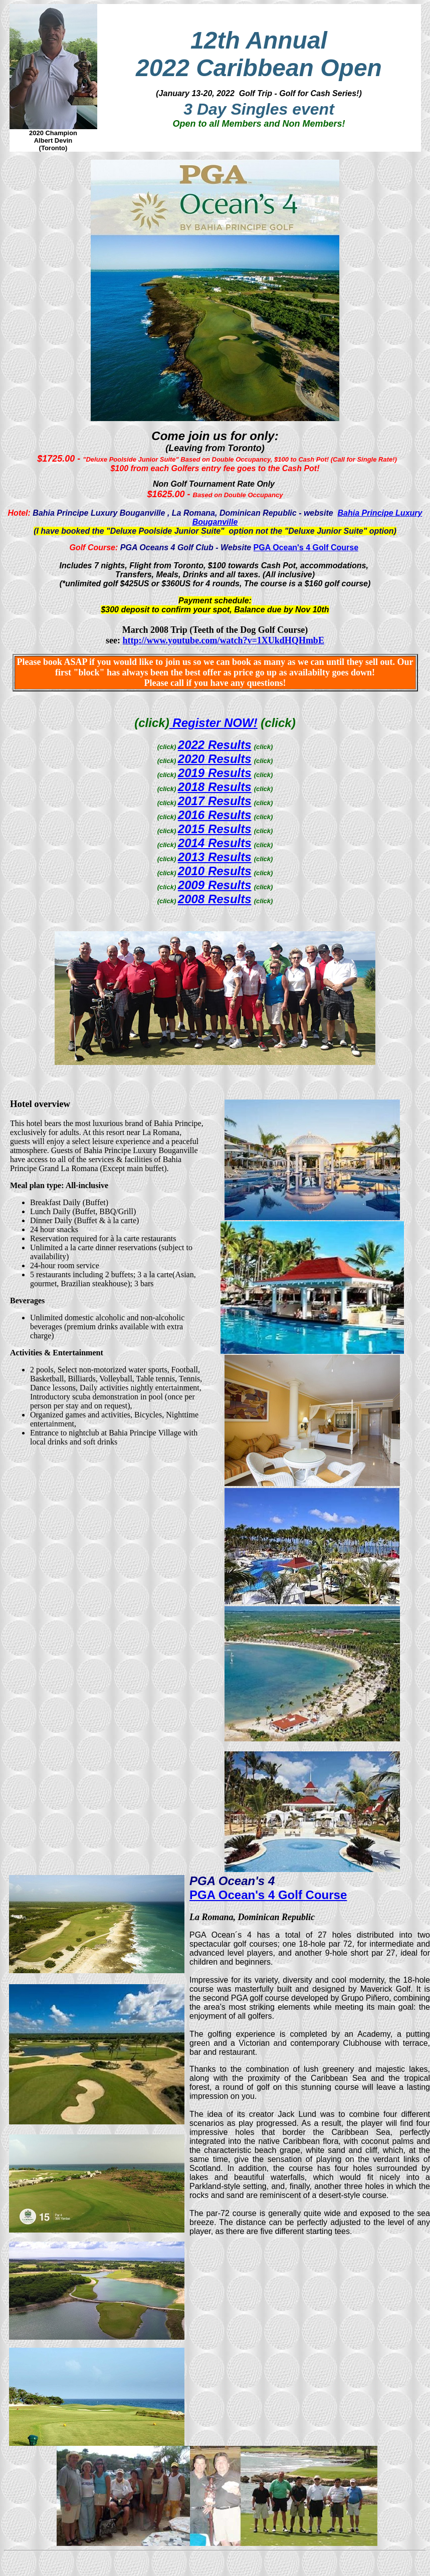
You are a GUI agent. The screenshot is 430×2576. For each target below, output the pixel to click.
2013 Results (215, 857)
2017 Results (215, 801)
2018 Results (215, 787)
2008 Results (215, 899)
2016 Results (215, 815)
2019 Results (215, 773)
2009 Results (215, 885)
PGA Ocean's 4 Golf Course (306, 547)
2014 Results (215, 843)
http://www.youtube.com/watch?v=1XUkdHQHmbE (223, 640)
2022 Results (215, 745)
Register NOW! (213, 722)
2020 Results (215, 759)
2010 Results (215, 871)
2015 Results (215, 829)
